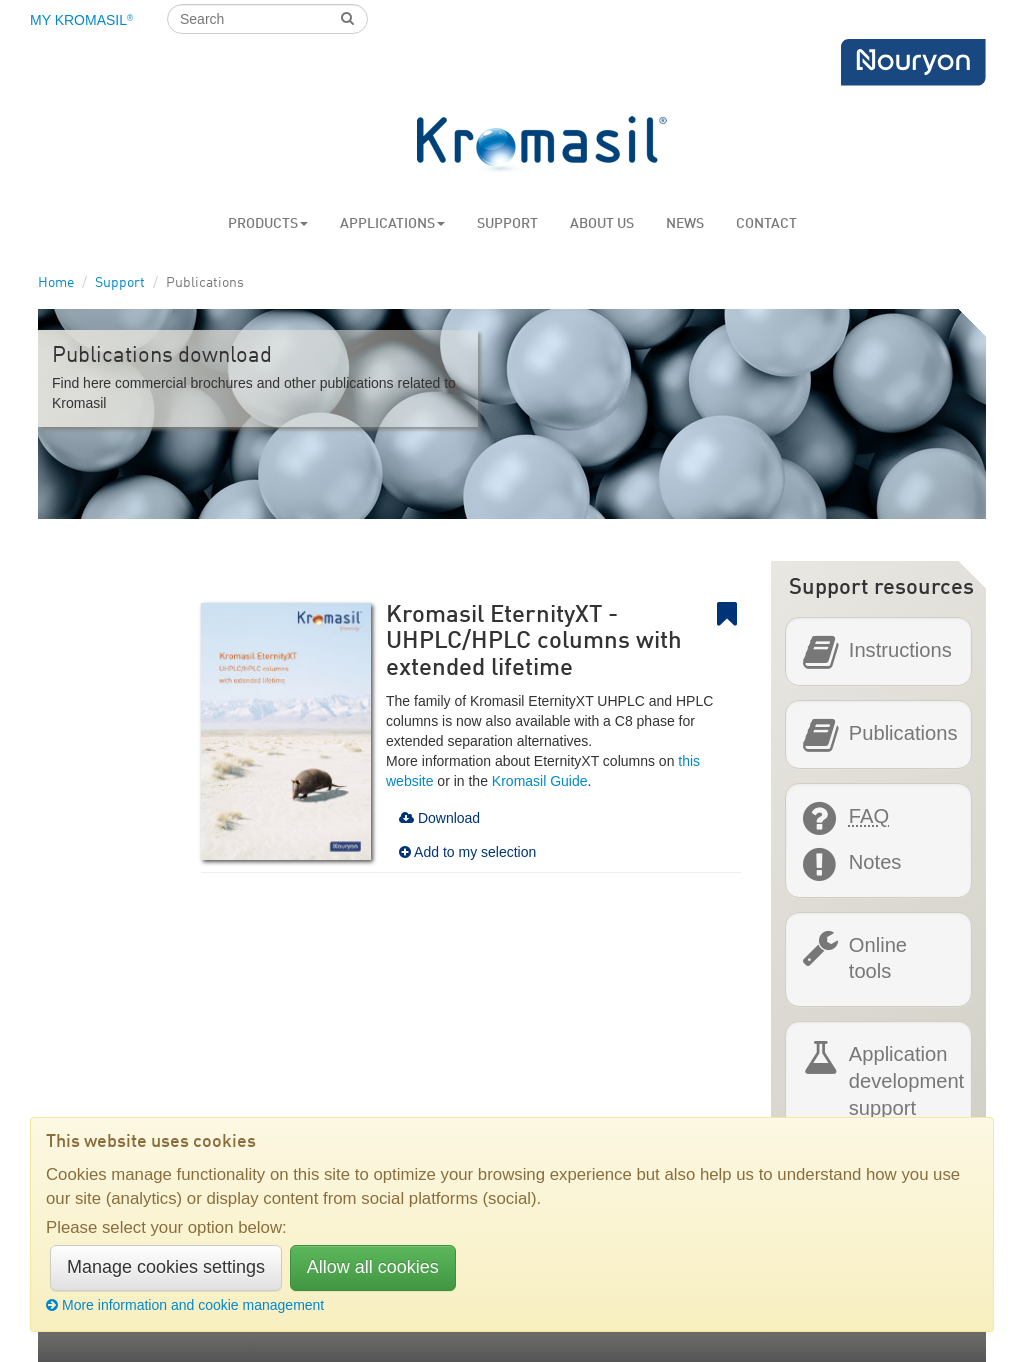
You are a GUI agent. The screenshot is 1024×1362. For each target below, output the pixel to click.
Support (507, 224)
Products (268, 224)
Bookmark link (729, 614)
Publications (903, 733)
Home (56, 283)
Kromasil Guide (540, 781)
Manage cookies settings (166, 1267)
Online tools (878, 957)
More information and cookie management (185, 1305)
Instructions (900, 650)
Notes (875, 862)
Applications (392, 224)
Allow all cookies (373, 1267)
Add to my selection (467, 852)
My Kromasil (81, 20)
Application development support (906, 1080)
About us (602, 224)
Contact (766, 224)
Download (439, 818)
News (685, 224)
